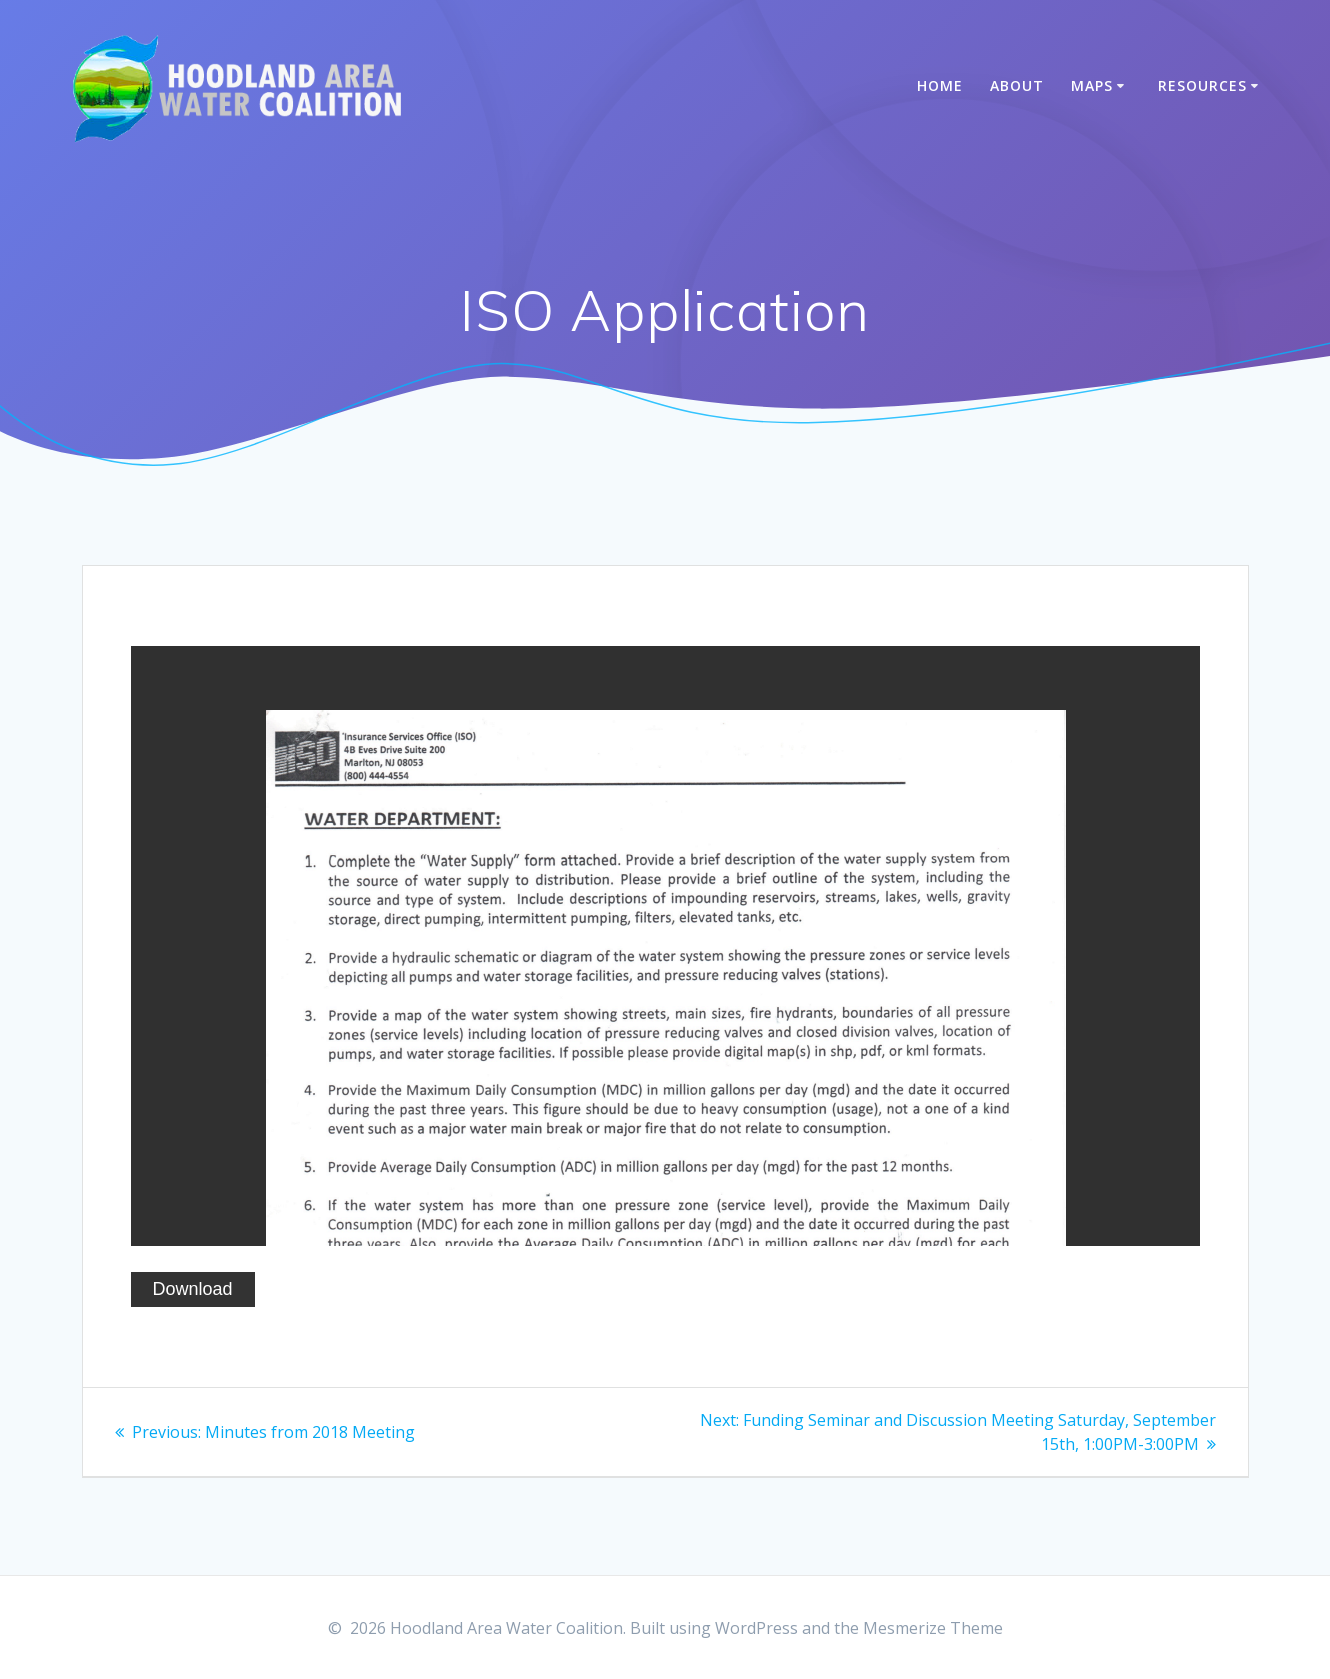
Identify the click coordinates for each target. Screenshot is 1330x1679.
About (1017, 85)
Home (940, 85)
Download (193, 1289)
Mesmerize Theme (933, 1628)
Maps (1092, 85)
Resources (1202, 85)
